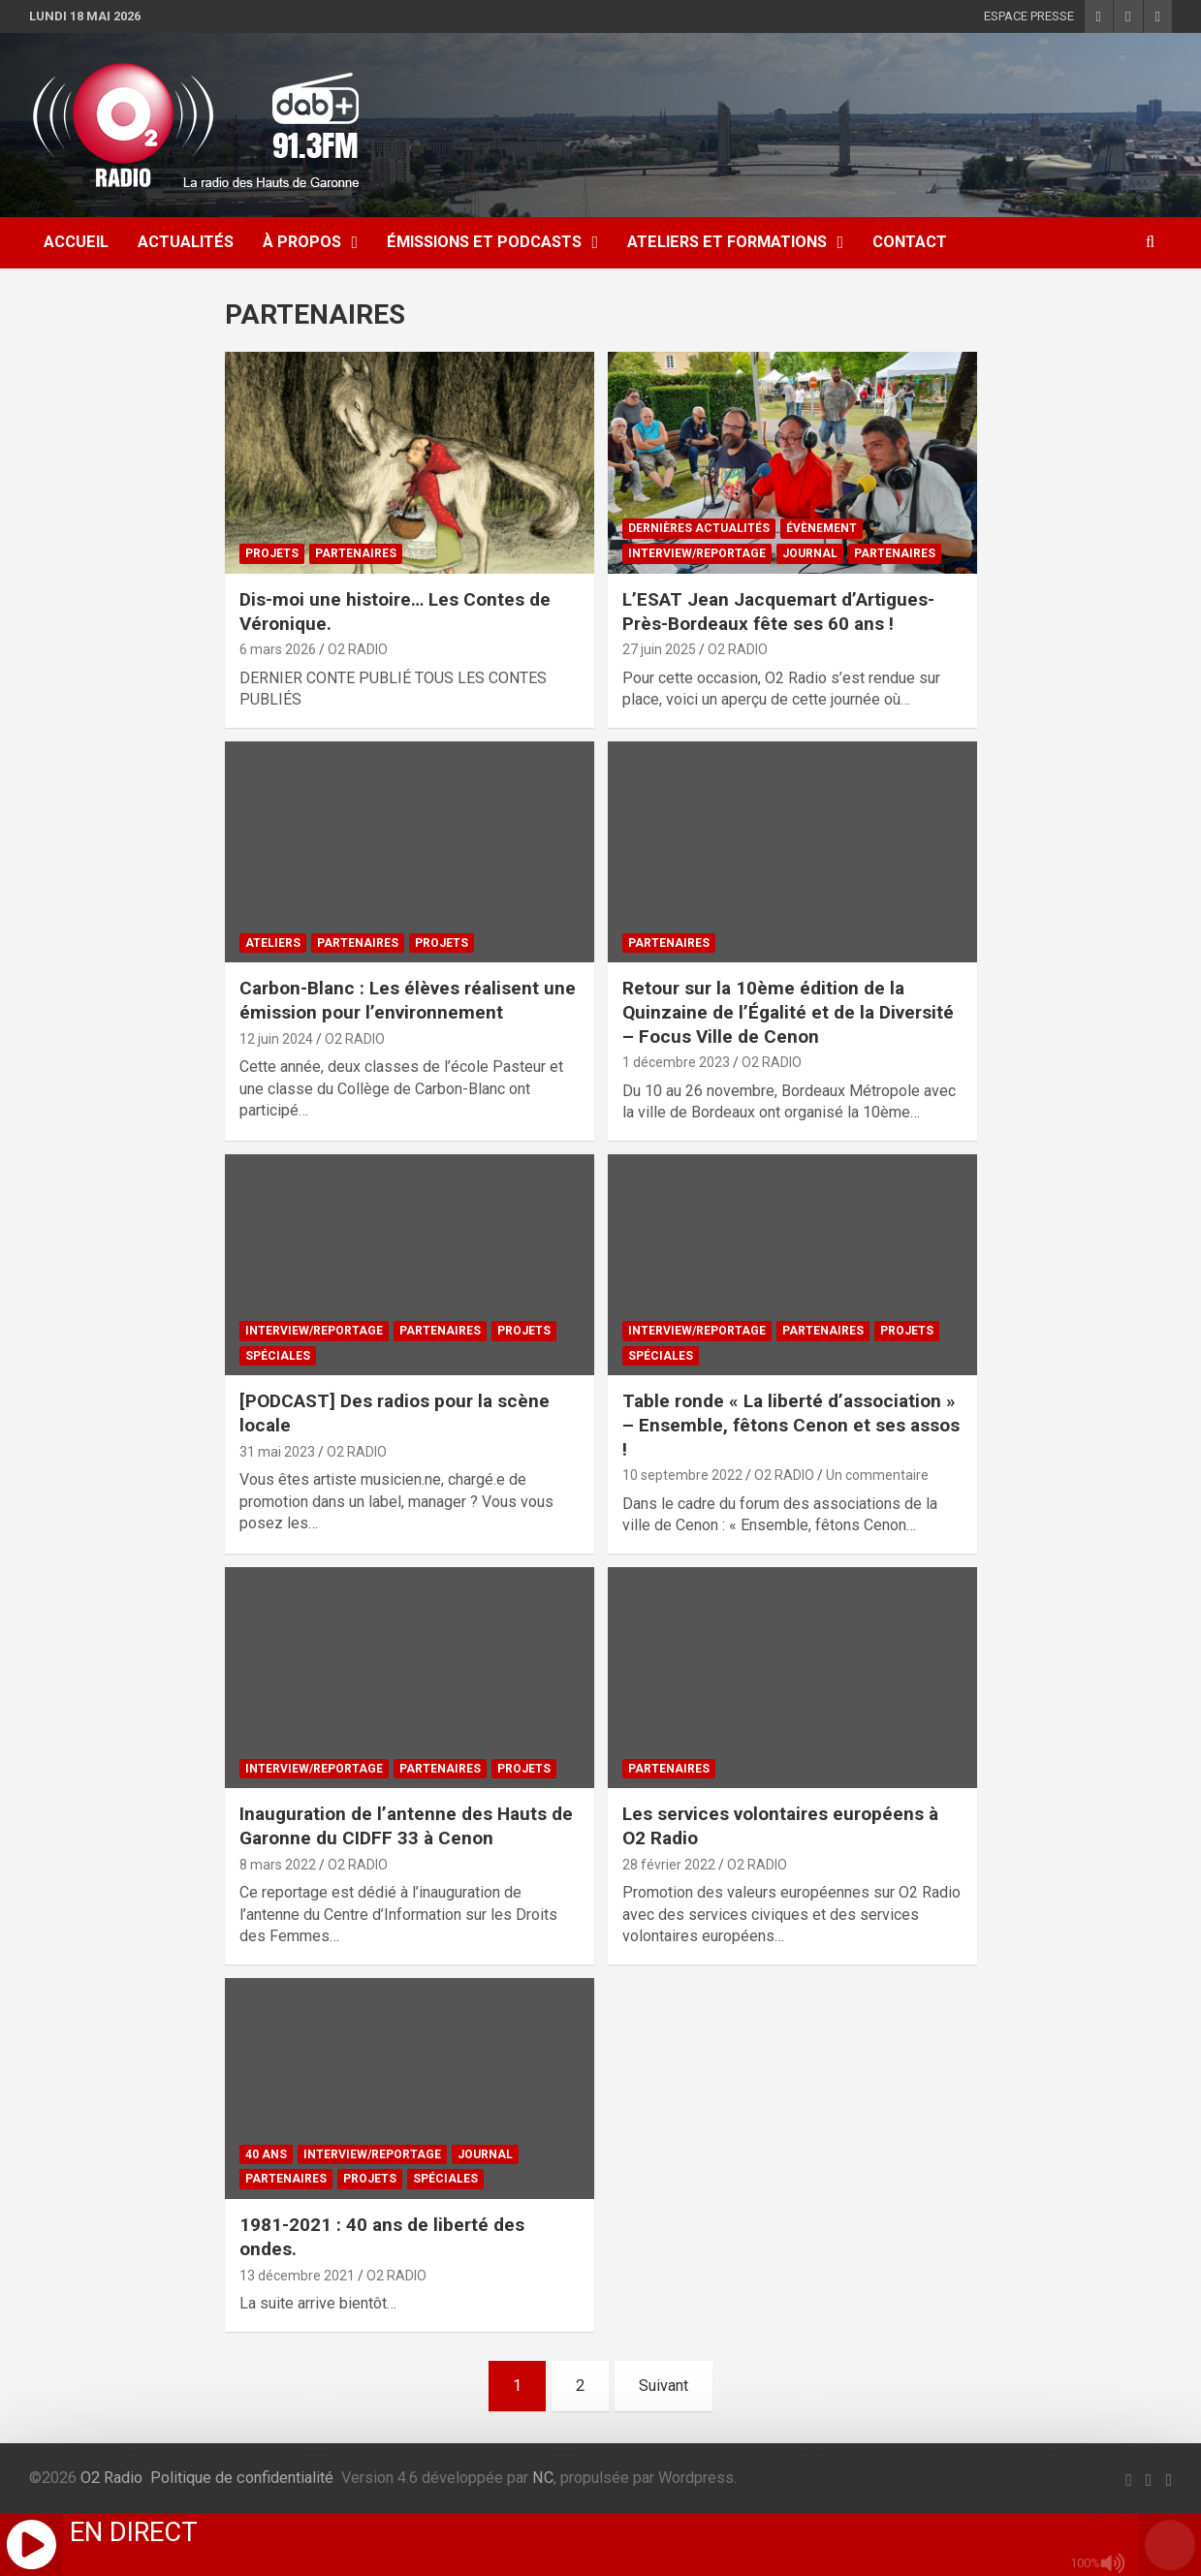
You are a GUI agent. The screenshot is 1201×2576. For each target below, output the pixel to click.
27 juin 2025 (659, 649)
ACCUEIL (76, 242)
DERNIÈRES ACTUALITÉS (699, 528)
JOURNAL (810, 553)
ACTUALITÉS (186, 242)
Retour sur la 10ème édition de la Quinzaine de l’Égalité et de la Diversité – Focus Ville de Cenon (788, 1012)
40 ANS (266, 2154)
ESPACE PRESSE (1029, 16)
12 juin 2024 (276, 1039)
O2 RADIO (358, 649)
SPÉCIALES (277, 1356)
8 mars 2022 (277, 1864)
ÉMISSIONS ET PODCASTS (484, 242)
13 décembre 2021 (297, 2275)
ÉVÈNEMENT (821, 528)
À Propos (302, 242)
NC (542, 2477)
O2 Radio (111, 2477)
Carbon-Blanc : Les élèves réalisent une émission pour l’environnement (407, 1000)
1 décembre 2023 (676, 1062)
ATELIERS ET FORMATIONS (727, 242)
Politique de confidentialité (241, 2477)
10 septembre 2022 (682, 1475)
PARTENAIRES (355, 553)
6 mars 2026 (277, 649)
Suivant (663, 2385)
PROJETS (272, 553)
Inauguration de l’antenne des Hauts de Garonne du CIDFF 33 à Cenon (406, 1826)
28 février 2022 (668, 1864)
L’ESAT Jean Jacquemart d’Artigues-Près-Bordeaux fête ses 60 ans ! (778, 611)
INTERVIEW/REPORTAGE (697, 553)
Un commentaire (877, 1475)
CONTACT (909, 242)
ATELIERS (272, 943)
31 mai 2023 (277, 1452)
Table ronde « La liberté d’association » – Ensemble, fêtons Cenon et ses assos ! (791, 1425)
